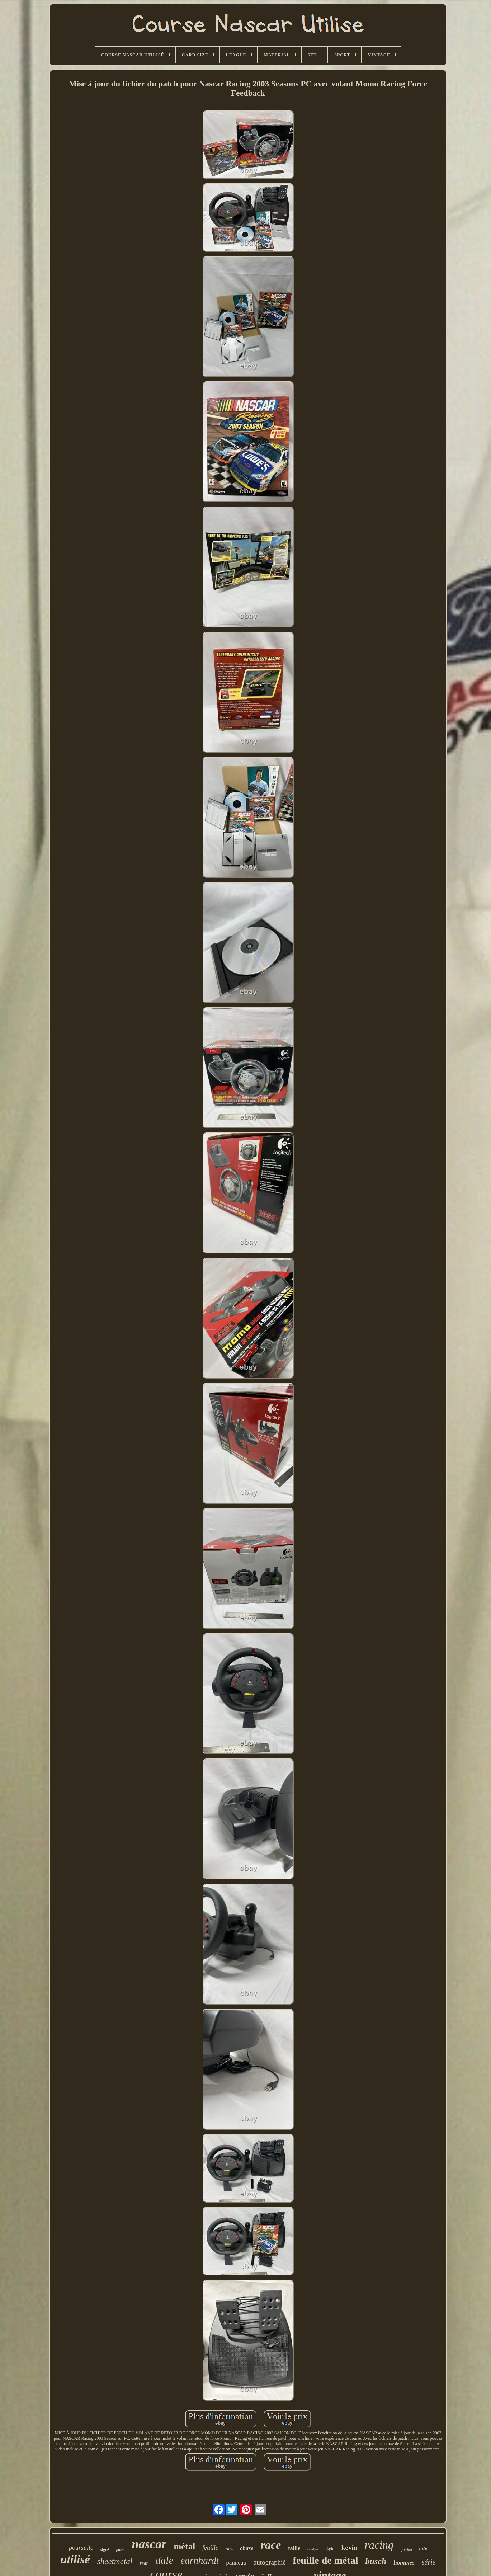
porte (120, 2549)
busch (376, 2561)
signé (104, 2549)
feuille (210, 2547)
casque (313, 2548)
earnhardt (199, 2560)
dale (164, 2560)
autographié (270, 2562)
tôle (423, 2548)
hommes (404, 2562)
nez (229, 2548)
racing (378, 2545)
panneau (236, 2562)
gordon (406, 2550)
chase (246, 2548)
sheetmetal (114, 2561)
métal (184, 2546)
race (270, 2544)
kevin (349, 2547)
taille (294, 2548)
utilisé (75, 2559)
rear (144, 2563)
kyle (330, 2548)
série (429, 2562)
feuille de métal (325, 2560)
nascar (149, 2544)
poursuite (81, 2547)
